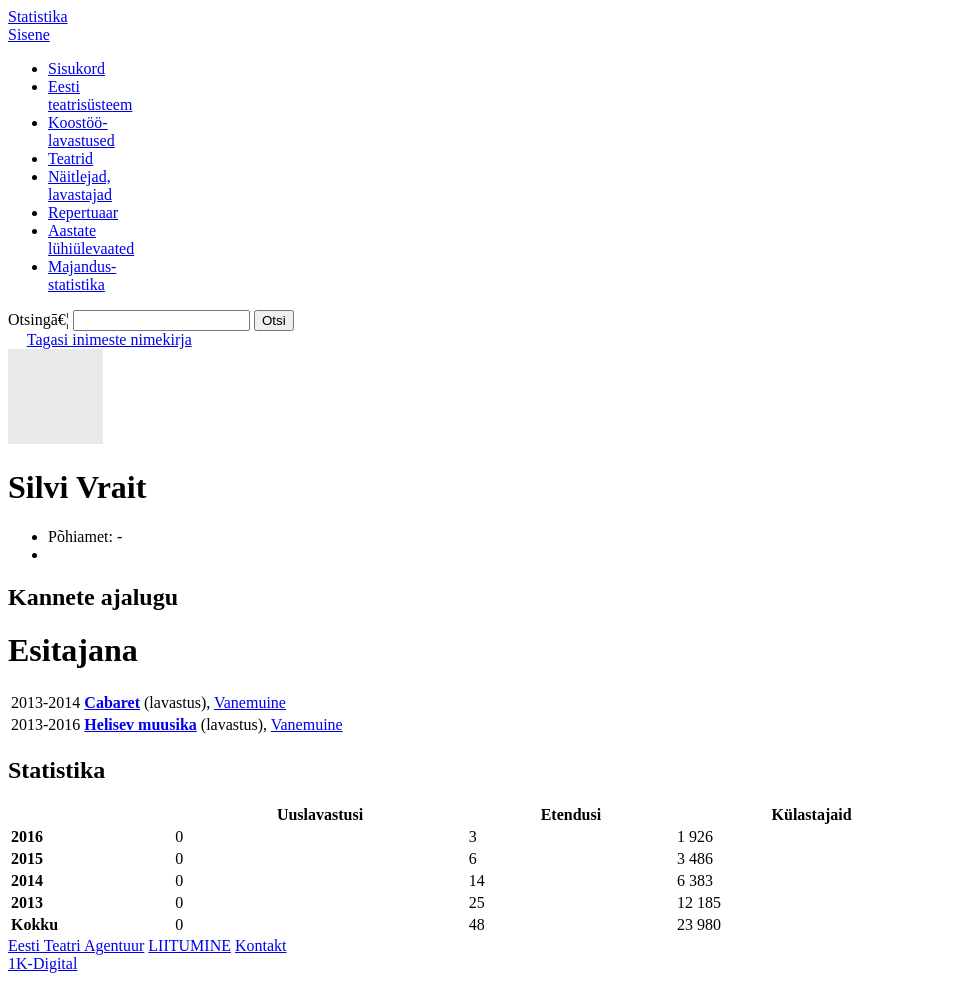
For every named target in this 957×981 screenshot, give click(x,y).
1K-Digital (42, 963)
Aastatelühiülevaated (91, 239)
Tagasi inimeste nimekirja (109, 339)
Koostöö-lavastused (81, 131)
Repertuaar (83, 212)
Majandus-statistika (82, 275)
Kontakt (261, 945)
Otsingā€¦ (38, 319)
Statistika (38, 16)
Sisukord (76, 68)
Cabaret (112, 702)
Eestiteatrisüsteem (90, 95)
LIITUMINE (189, 945)
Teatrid (70, 158)
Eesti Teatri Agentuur (76, 945)
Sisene (29, 34)
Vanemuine (250, 702)
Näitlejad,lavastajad (80, 185)
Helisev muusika (140, 724)
